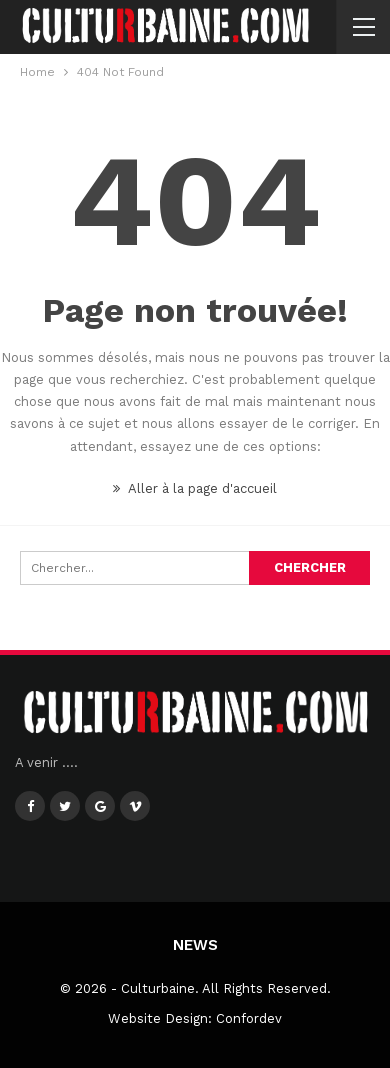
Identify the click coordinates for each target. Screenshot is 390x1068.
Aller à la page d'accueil (195, 488)
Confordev (249, 1018)
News (195, 945)
